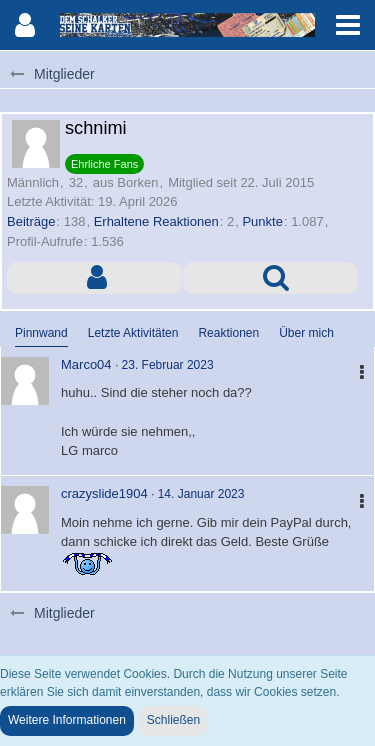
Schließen (173, 720)
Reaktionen (228, 333)
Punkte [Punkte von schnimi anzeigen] (262, 221)
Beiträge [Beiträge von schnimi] (31, 221)
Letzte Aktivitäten (133, 333)
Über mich (306, 333)
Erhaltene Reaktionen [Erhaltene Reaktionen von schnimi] (156, 221)
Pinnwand (41, 333)
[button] (348, 25)
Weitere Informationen (67, 720)
